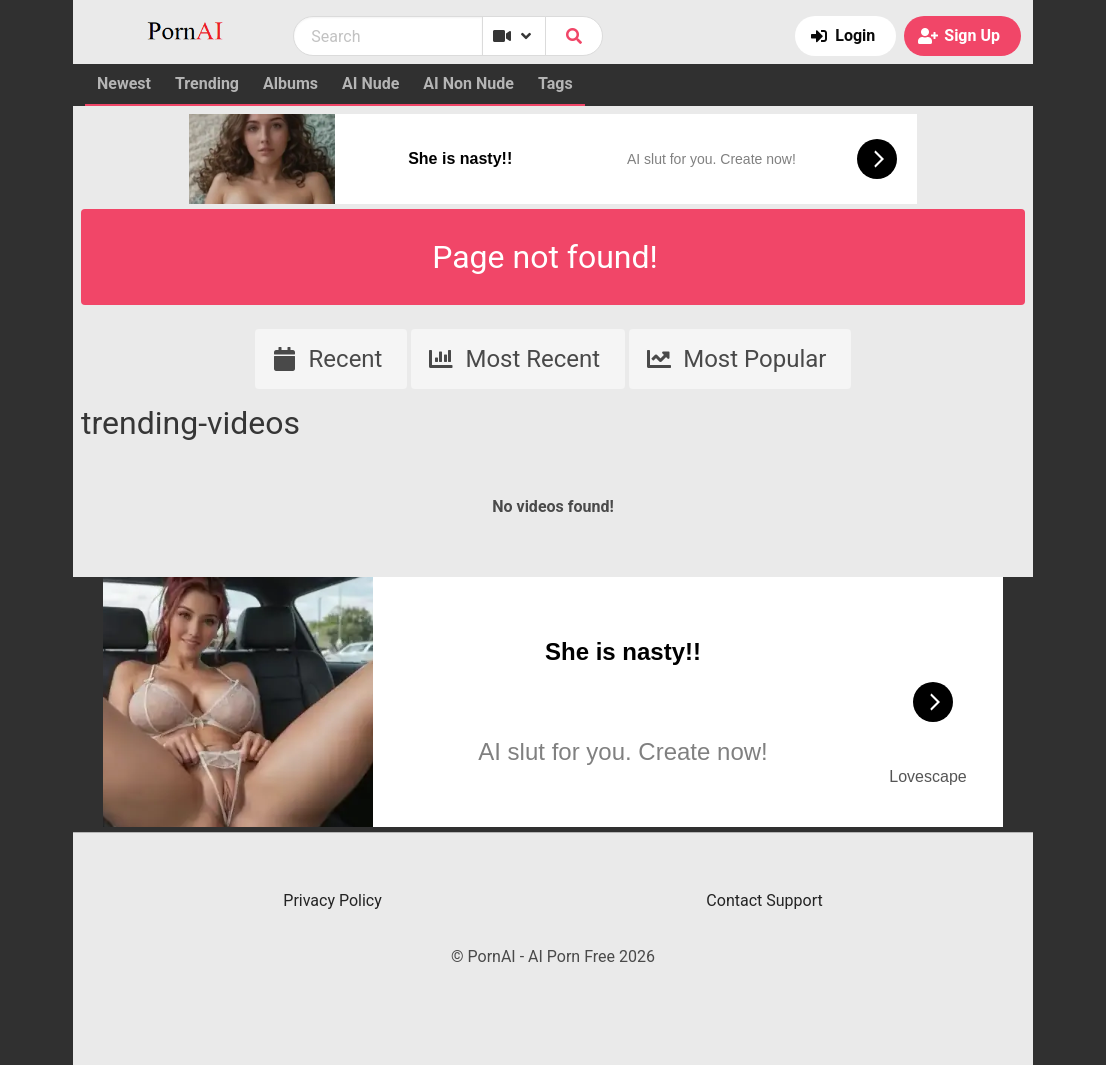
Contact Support (764, 900)
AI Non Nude (468, 83)
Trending (207, 83)
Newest (124, 83)
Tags (555, 83)
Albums (290, 83)
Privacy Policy (332, 900)
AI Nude (370, 83)
